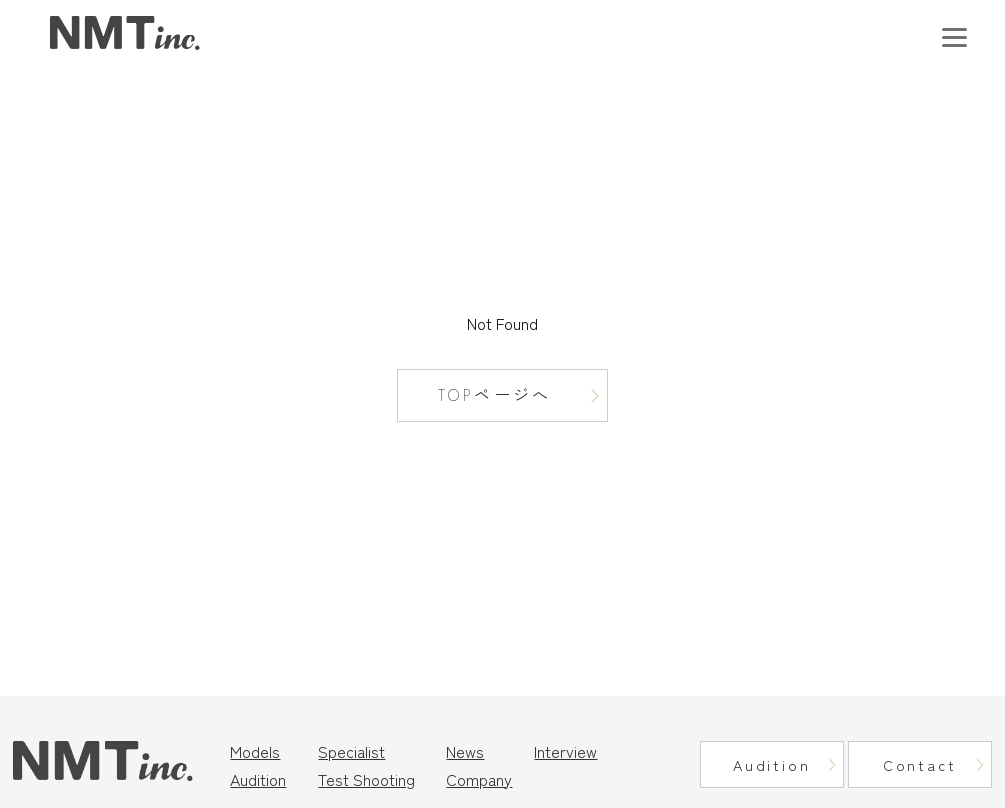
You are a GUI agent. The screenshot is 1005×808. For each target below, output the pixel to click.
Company (479, 779)
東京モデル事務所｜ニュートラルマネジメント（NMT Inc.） (125, 33)
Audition (258, 779)
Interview (565, 751)
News (465, 751)
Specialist (351, 751)
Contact (920, 764)
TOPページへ (494, 395)
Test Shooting (366, 779)
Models (255, 751)
